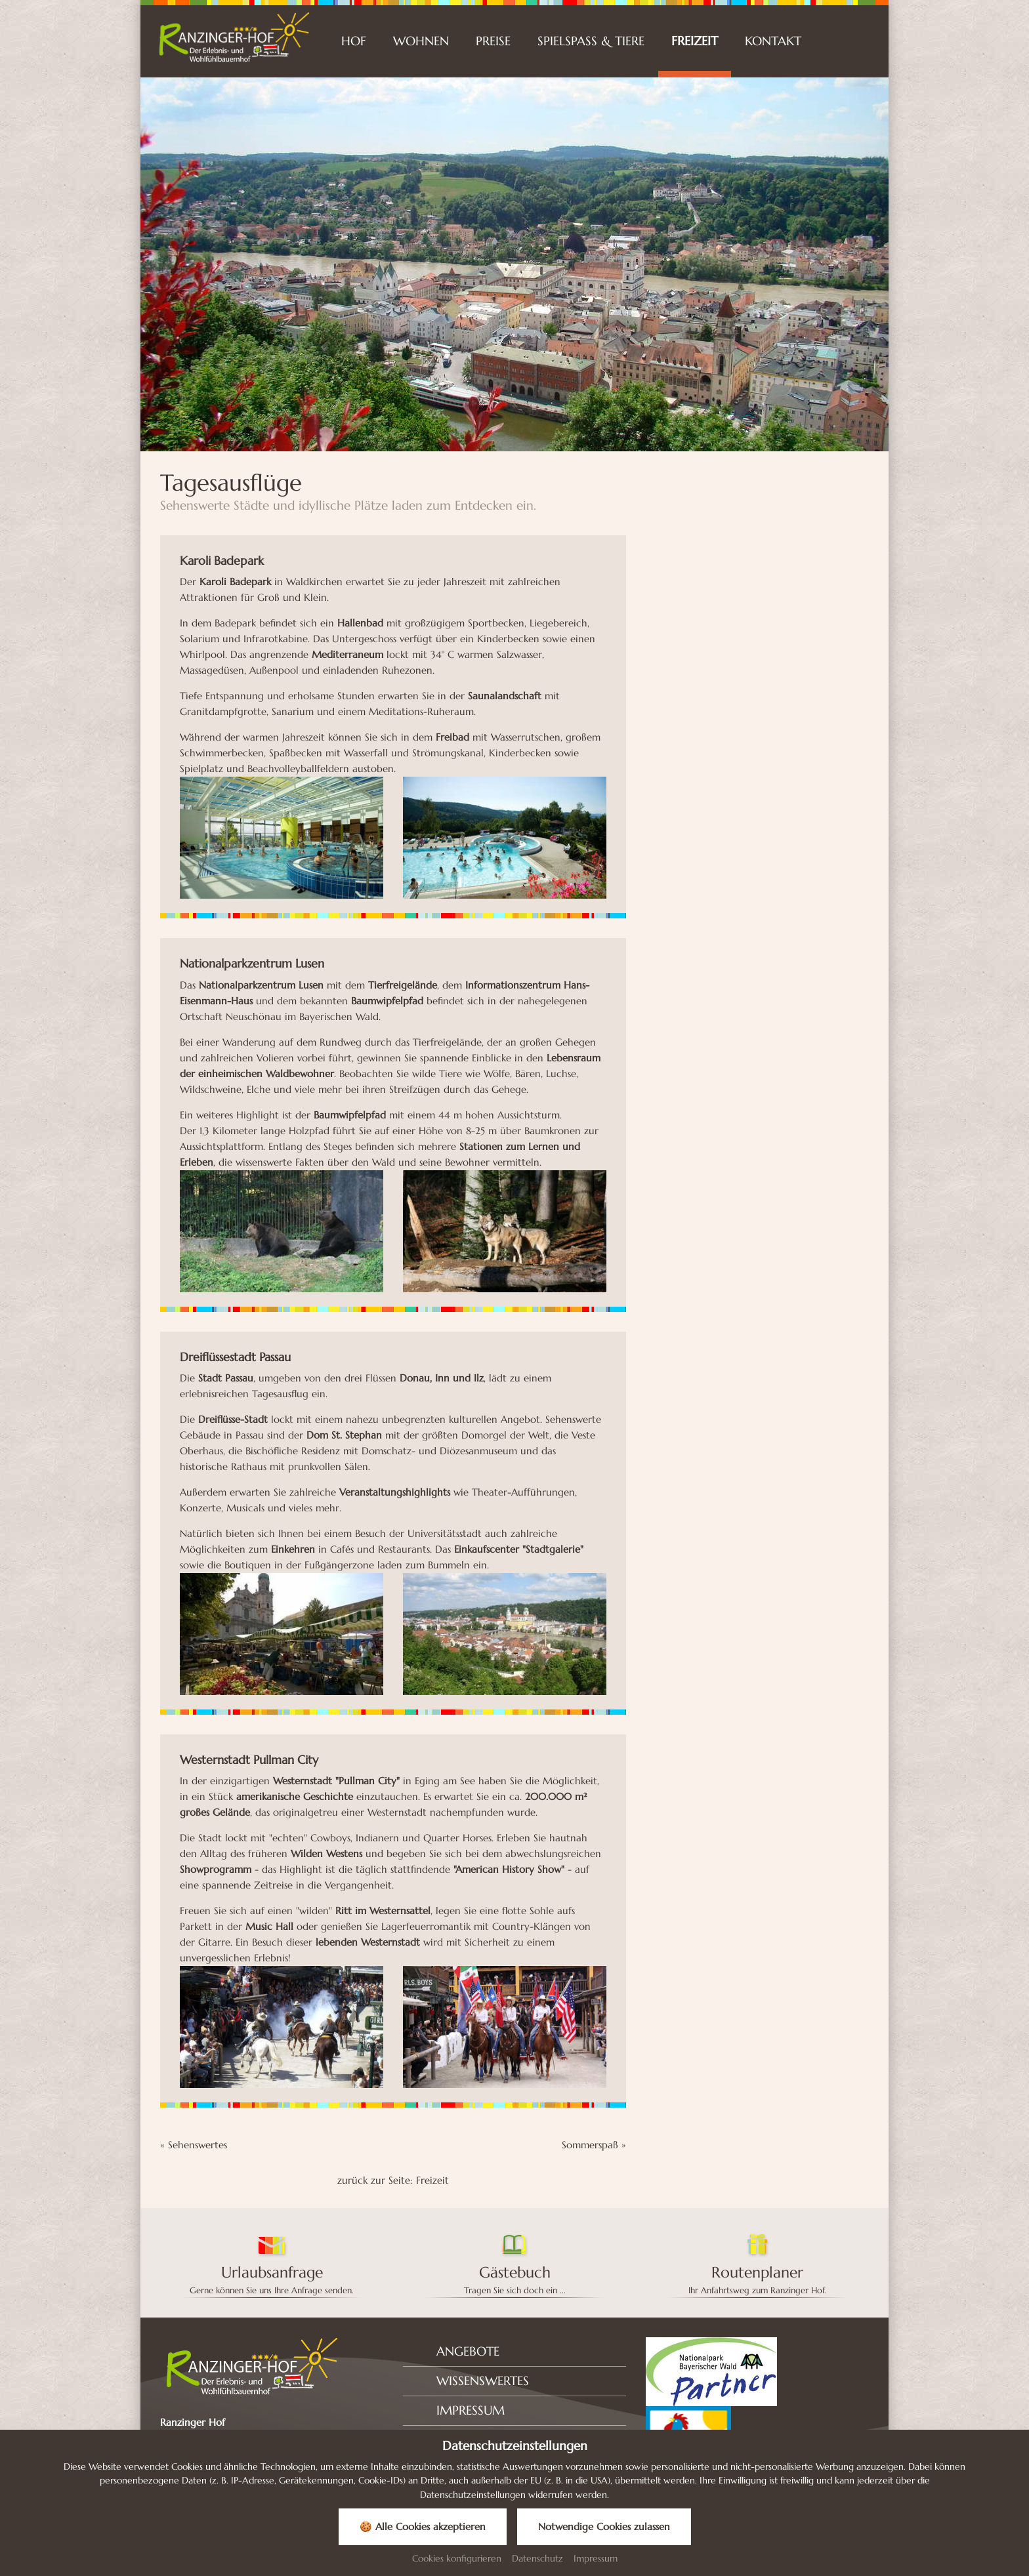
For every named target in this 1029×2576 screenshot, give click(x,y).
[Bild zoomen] (281, 838)
